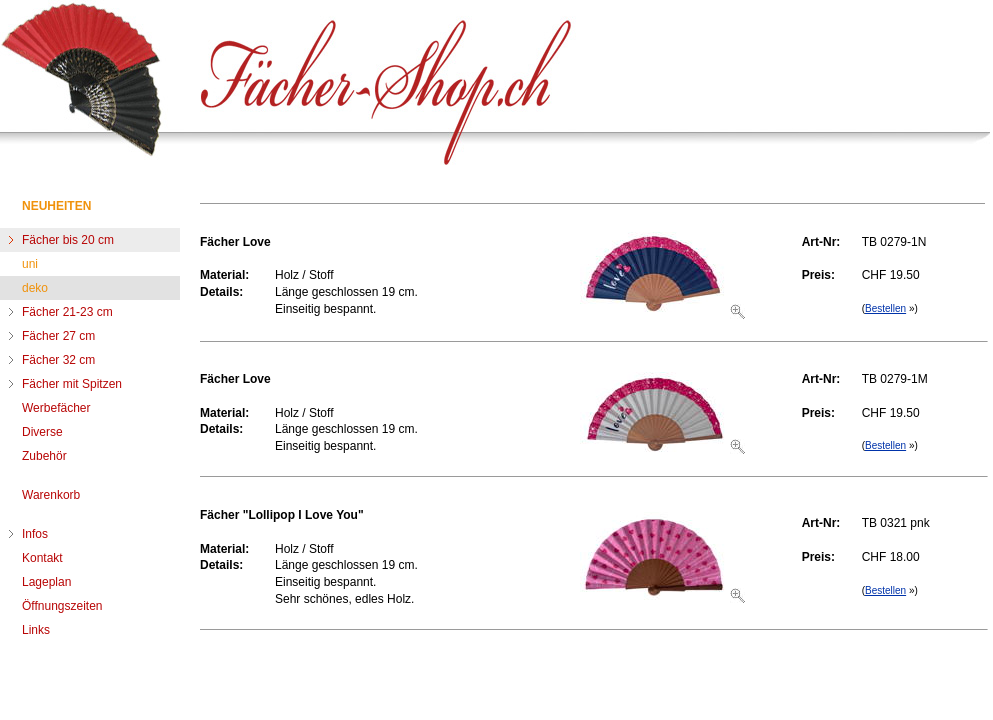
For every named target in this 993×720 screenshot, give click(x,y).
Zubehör (44, 456)
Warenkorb (51, 495)
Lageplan (46, 582)
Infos (35, 534)
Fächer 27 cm (58, 336)
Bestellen (885, 308)
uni (30, 264)
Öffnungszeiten (62, 606)
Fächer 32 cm (58, 360)
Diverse (42, 432)
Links (36, 630)
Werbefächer (56, 408)
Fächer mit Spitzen (72, 384)
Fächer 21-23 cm (67, 312)
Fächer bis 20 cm (68, 240)
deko (35, 288)
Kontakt (42, 558)
